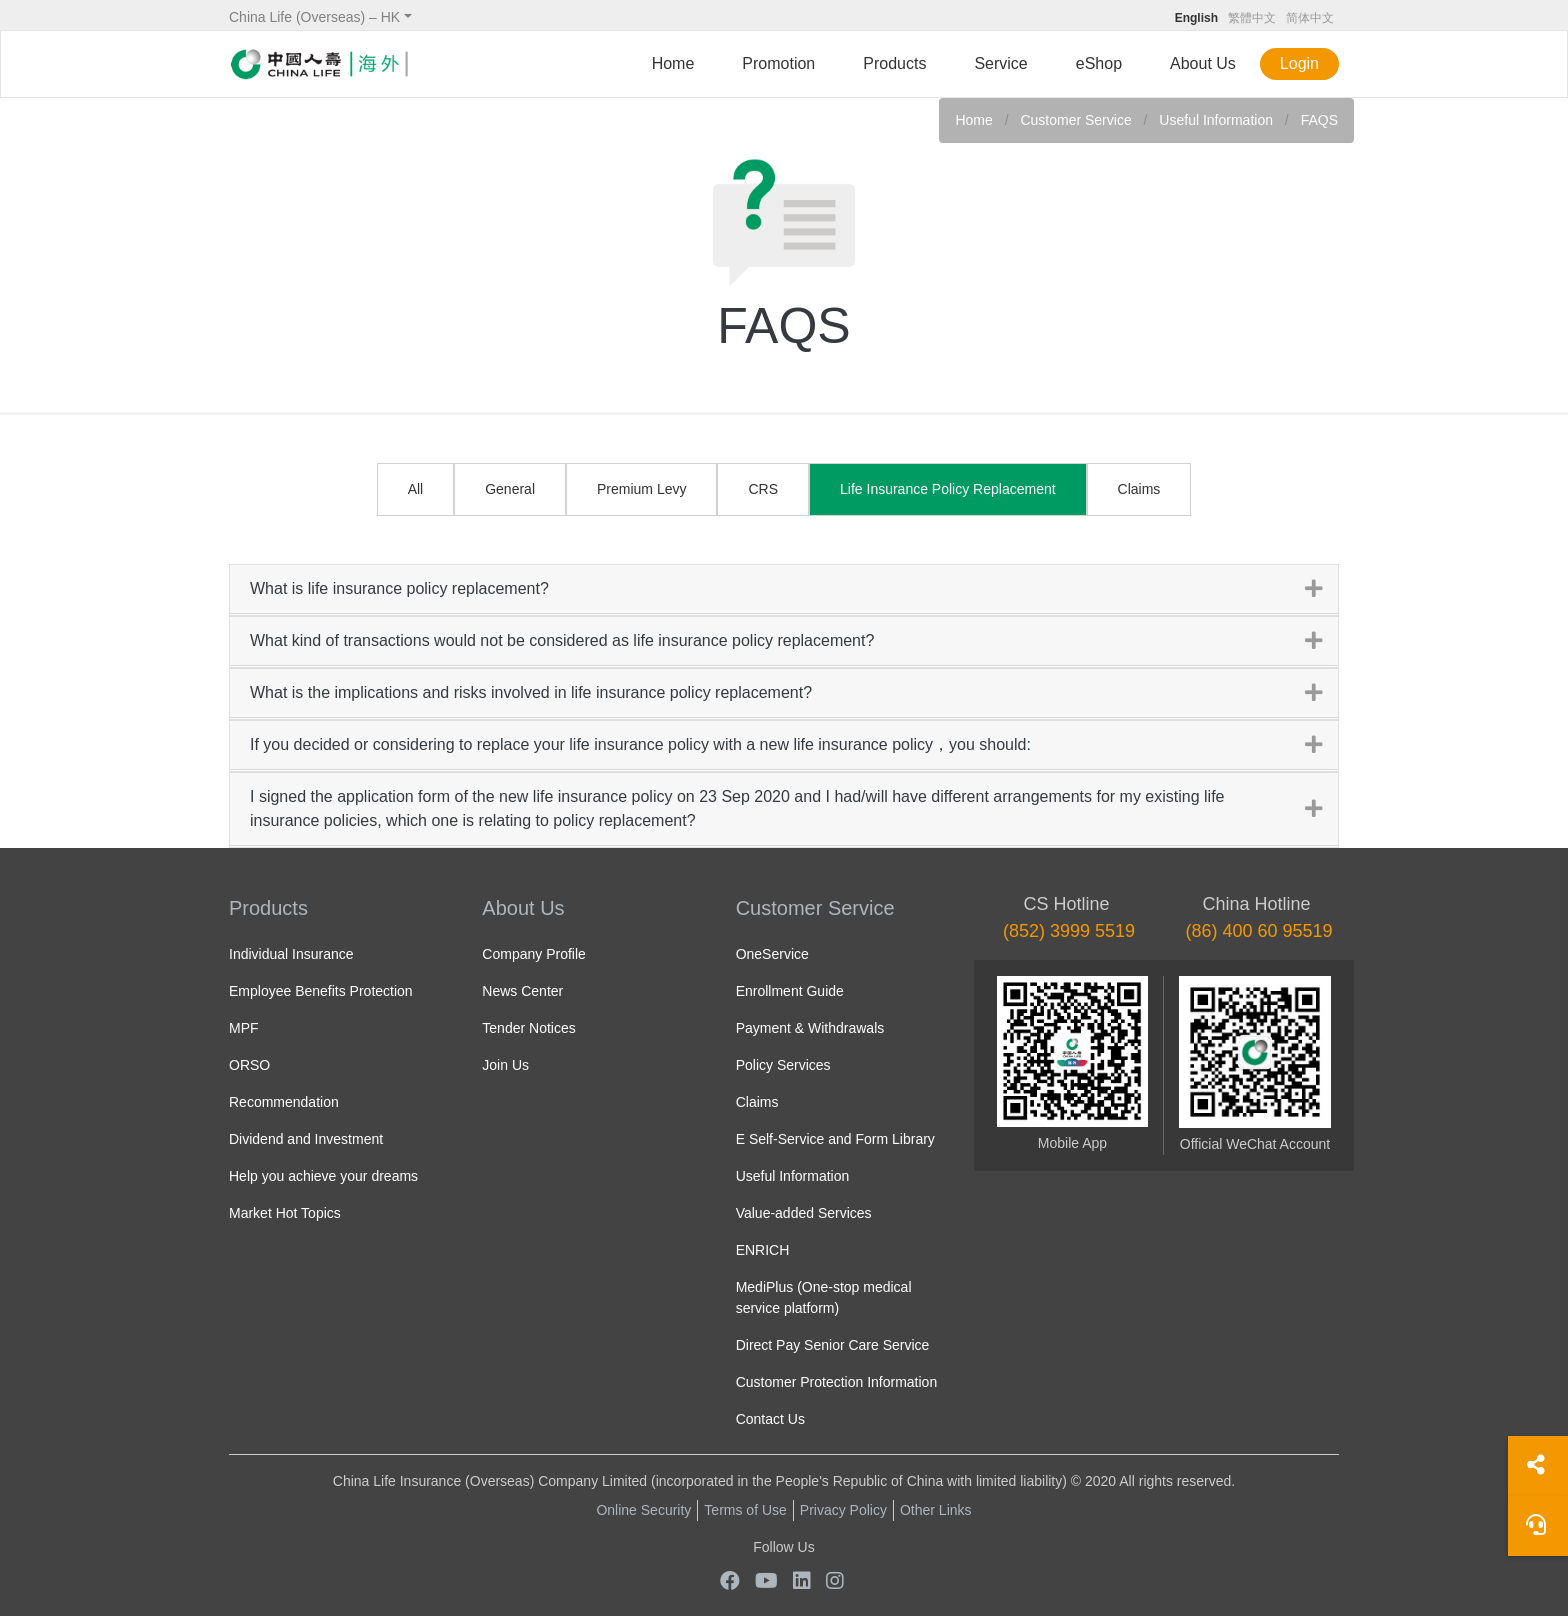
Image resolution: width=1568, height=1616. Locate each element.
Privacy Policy (843, 1510)
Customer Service (1077, 120)
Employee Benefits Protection (321, 991)
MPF (244, 1028)
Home (673, 63)
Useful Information (1216, 120)
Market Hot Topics (285, 1213)
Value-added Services (804, 1213)
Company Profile (534, 954)
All (416, 489)
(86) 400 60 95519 (1258, 931)
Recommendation (284, 1102)
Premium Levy (641, 489)
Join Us (505, 1065)
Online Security (643, 1510)
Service (1000, 63)
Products (894, 63)
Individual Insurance (291, 954)
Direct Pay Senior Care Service (833, 1345)
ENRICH (763, 1250)
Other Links (936, 1510)
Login (1299, 63)
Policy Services (783, 1065)
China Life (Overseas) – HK (314, 17)
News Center (522, 991)
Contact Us (770, 1419)
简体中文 (1310, 18)
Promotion (778, 63)
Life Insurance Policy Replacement (948, 489)
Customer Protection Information (837, 1382)
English (1196, 18)
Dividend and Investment (306, 1139)
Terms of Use (745, 1510)
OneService (772, 954)
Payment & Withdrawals (810, 1028)
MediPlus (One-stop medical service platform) (824, 1297)
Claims (1139, 489)
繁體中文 (1252, 18)
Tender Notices (528, 1028)
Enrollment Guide (790, 991)
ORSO (249, 1065)
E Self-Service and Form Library (835, 1139)
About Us (1203, 63)
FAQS (1319, 120)
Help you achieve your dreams (323, 1176)
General (510, 489)
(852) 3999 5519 (1069, 931)
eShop (1099, 63)
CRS (763, 489)
